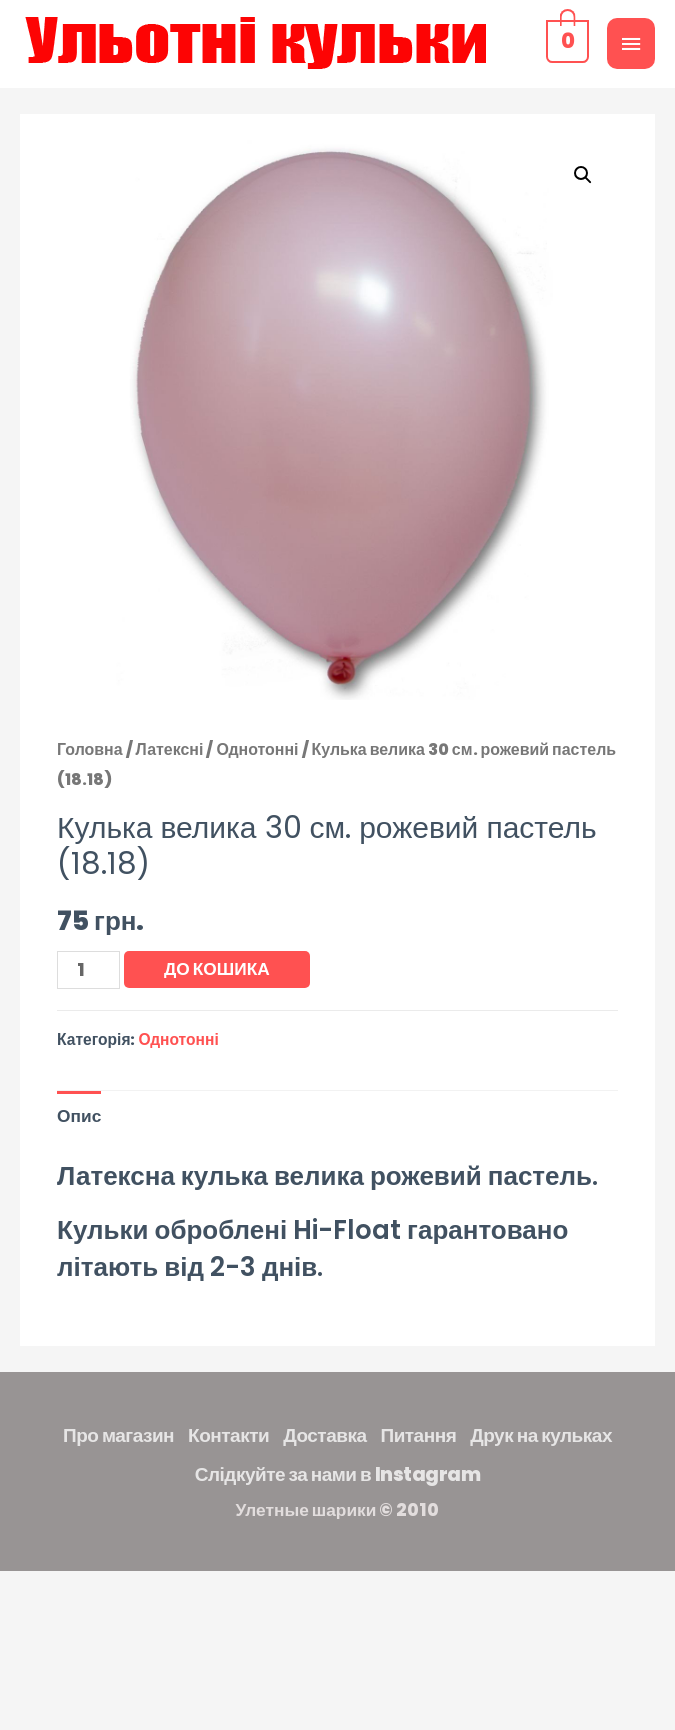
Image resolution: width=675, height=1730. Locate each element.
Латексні (170, 749)
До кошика (217, 969)
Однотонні (257, 749)
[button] (583, 175)
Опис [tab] (79, 1116)
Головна (90, 749)
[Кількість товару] (88, 970)
